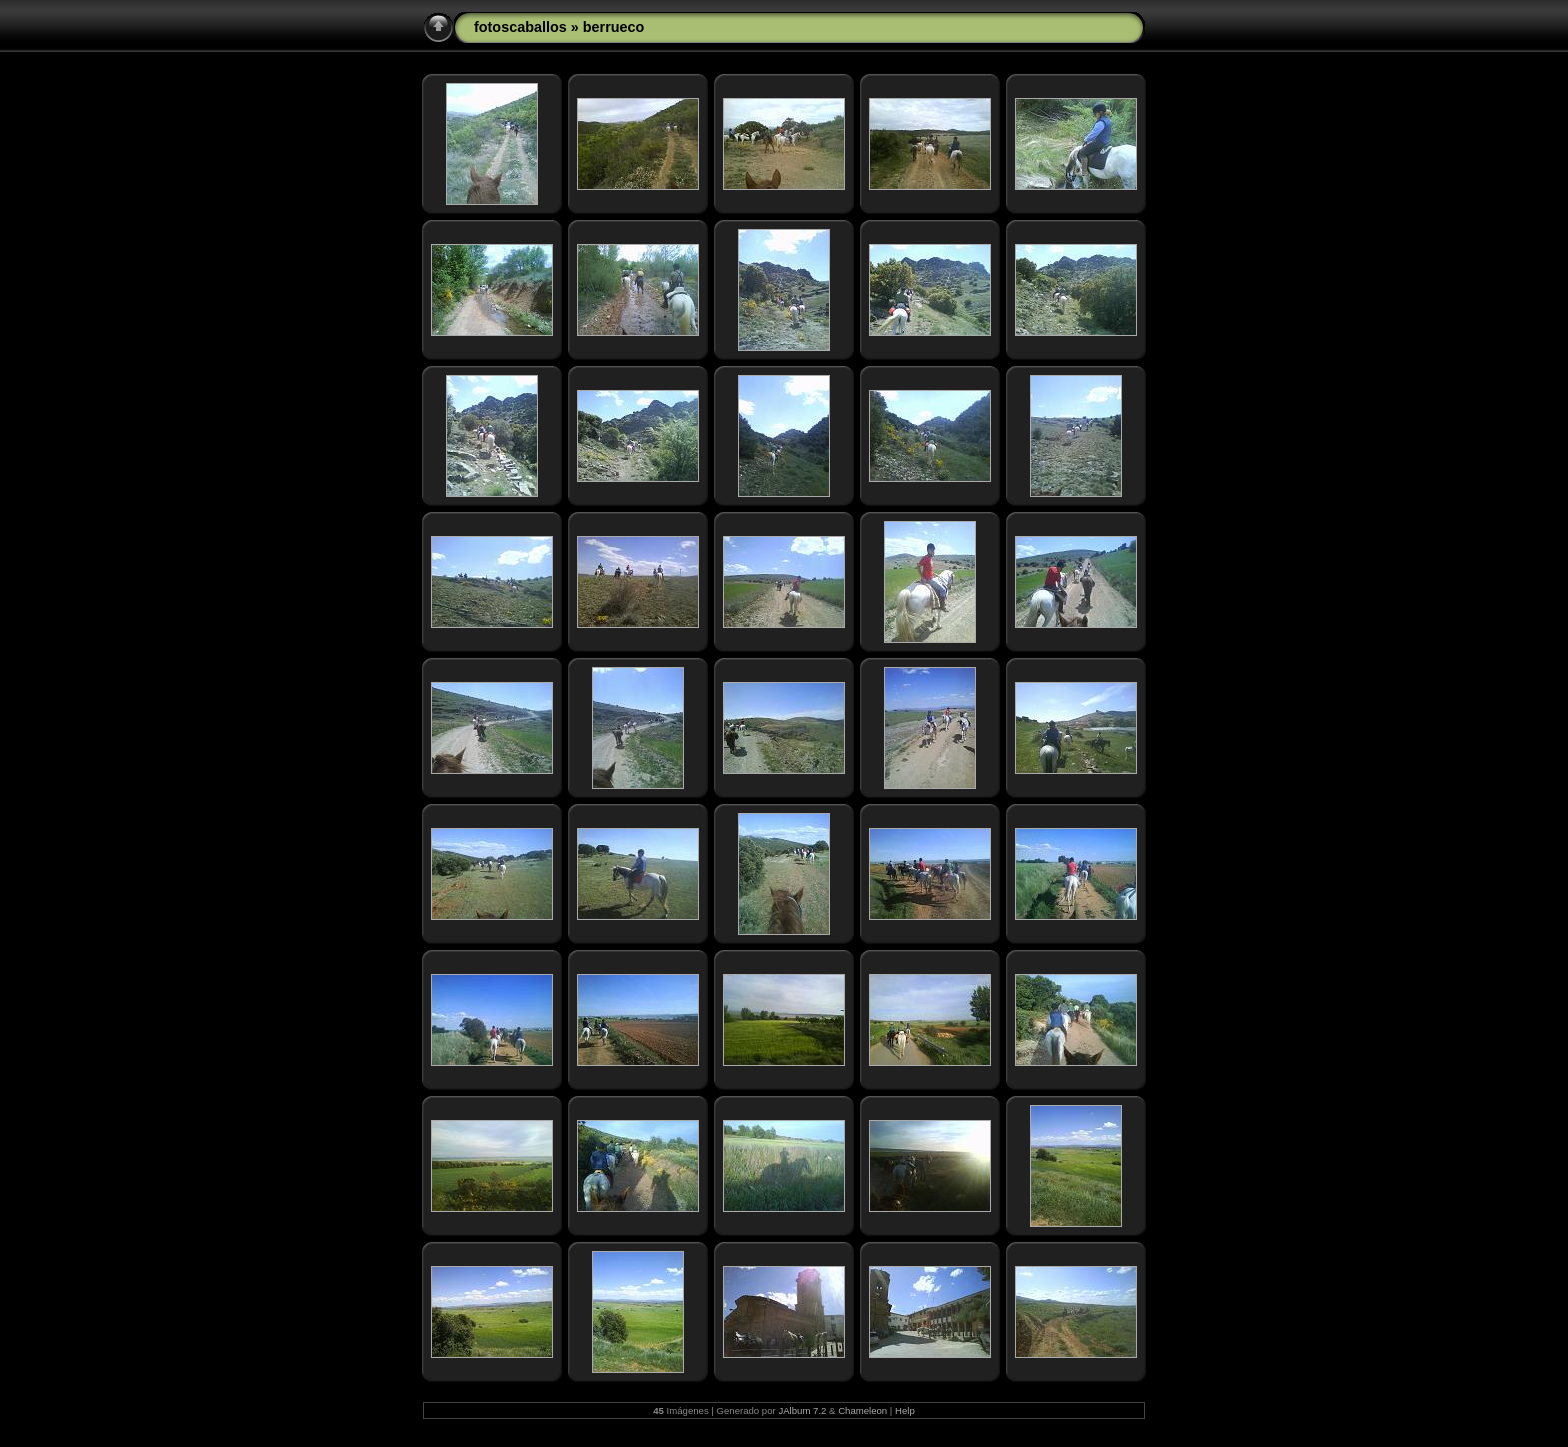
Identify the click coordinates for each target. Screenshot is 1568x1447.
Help (905, 1410)
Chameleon (862, 1410)
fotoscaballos (520, 27)
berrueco (614, 27)
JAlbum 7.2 (802, 1410)
